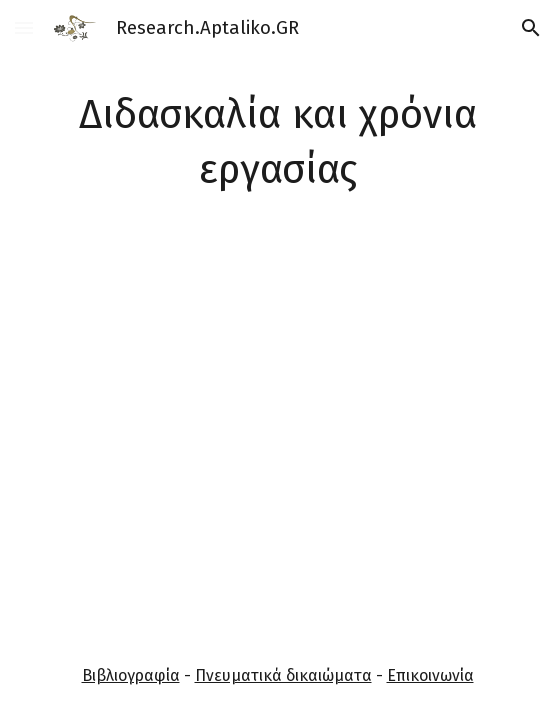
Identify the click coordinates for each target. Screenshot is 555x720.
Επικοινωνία (430, 675)
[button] (24, 27)
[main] (278, 143)
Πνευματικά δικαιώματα (283, 675)
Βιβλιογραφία (131, 675)
